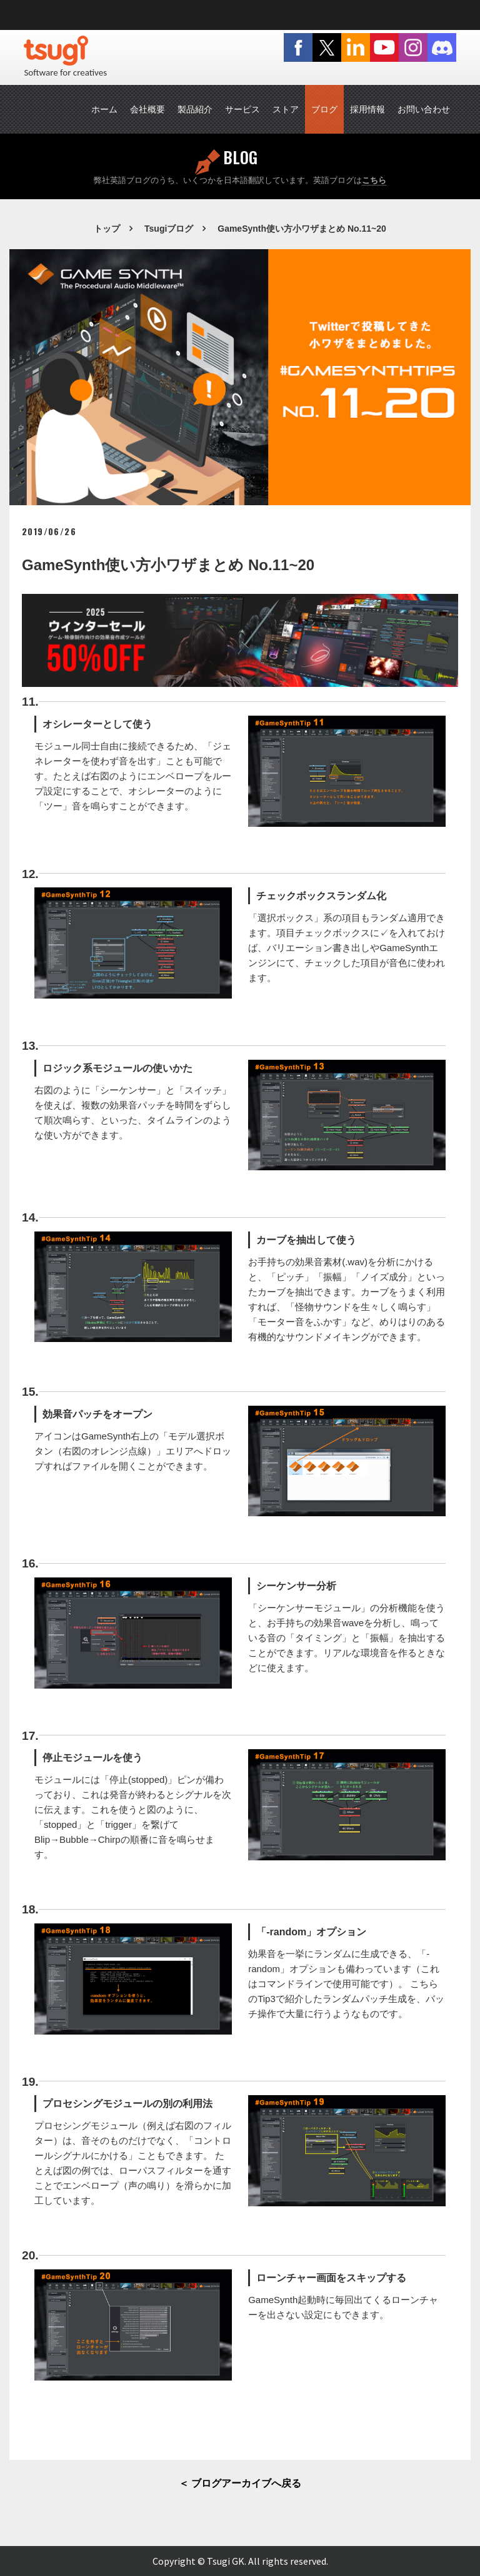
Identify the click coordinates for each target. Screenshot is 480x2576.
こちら (374, 180)
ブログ (324, 109)
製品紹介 (195, 109)
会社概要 (147, 109)
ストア (285, 109)
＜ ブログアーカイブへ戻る (240, 2483)
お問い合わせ (424, 109)
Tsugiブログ (168, 229)
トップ (107, 229)
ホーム (104, 109)
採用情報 (367, 109)
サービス (242, 109)
